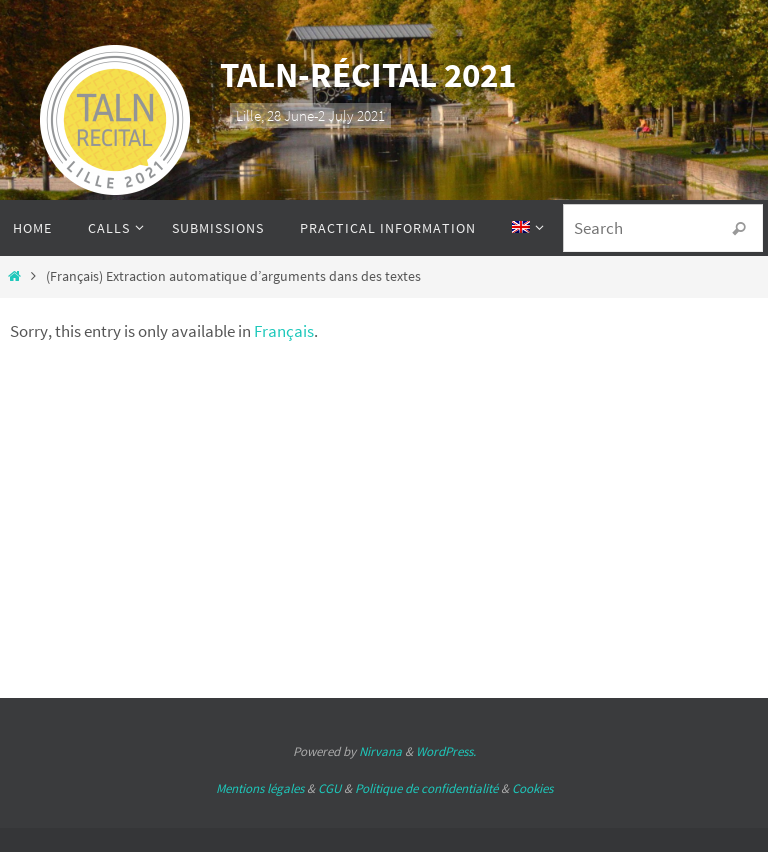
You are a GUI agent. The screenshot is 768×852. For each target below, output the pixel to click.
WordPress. (446, 751)
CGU (329, 788)
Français (284, 331)
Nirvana (380, 751)
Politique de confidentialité (426, 788)
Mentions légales (260, 788)
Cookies (532, 788)
